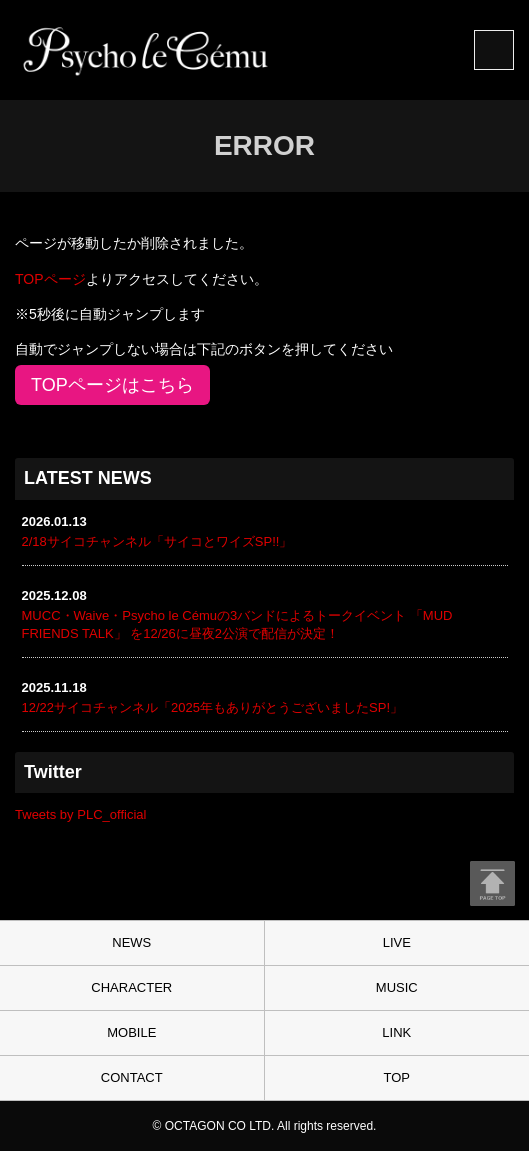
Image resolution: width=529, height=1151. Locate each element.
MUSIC (397, 987)
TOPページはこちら (112, 385)
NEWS (131, 942)
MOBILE (131, 1032)
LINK (396, 1032)
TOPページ (50, 279)
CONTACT (132, 1077)
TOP (397, 1077)
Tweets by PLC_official (80, 814)
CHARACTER (131, 987)
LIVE (397, 942)
